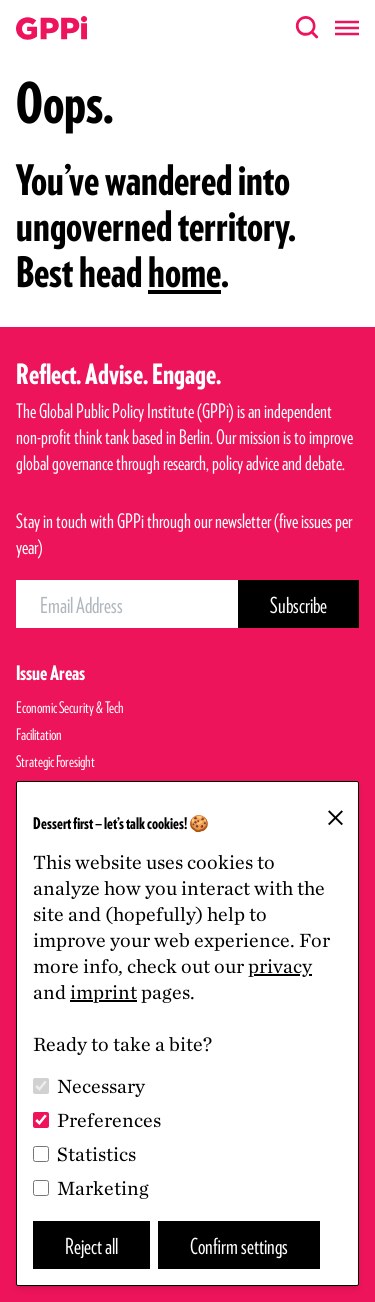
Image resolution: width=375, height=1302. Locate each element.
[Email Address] (127, 604)
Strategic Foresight (55, 761)
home (184, 272)
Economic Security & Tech (70, 707)
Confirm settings (239, 1245)
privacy (280, 966)
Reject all (91, 1245)
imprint (103, 992)
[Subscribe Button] (298, 604)
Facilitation (39, 734)
